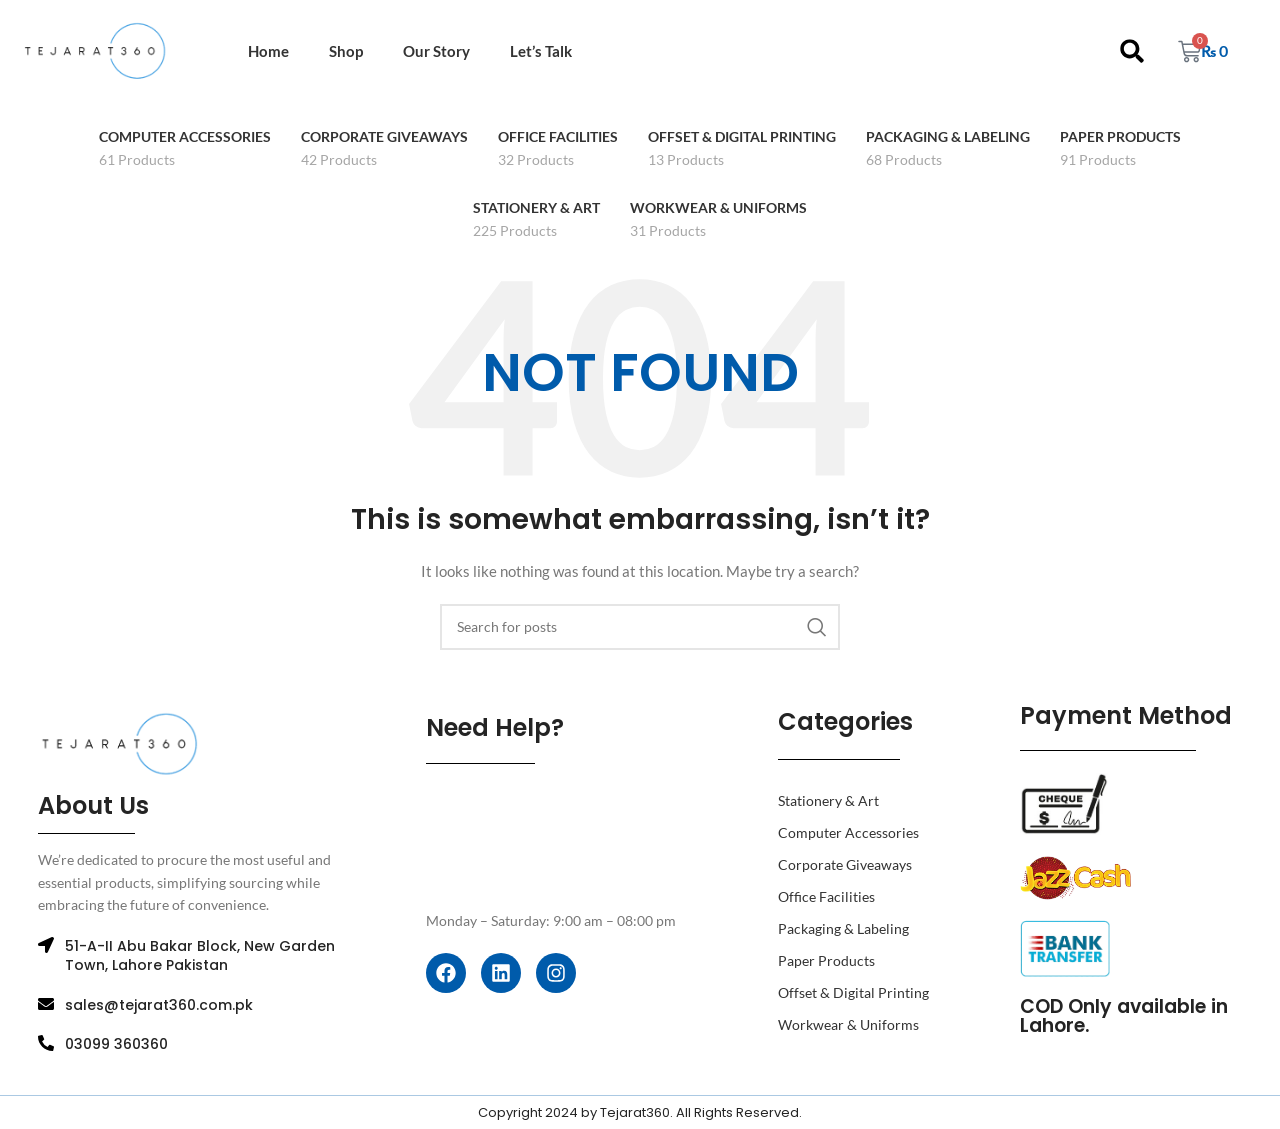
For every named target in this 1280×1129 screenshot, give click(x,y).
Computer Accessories (848, 832)
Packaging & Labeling (843, 928)
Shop (346, 51)
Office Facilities (826, 896)
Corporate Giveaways (845, 864)
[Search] (640, 627)
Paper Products (826, 960)
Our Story (436, 51)
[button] (1132, 51)
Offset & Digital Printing (853, 992)
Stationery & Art (828, 800)
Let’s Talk (541, 51)
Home (268, 51)
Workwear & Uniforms (848, 1024)
